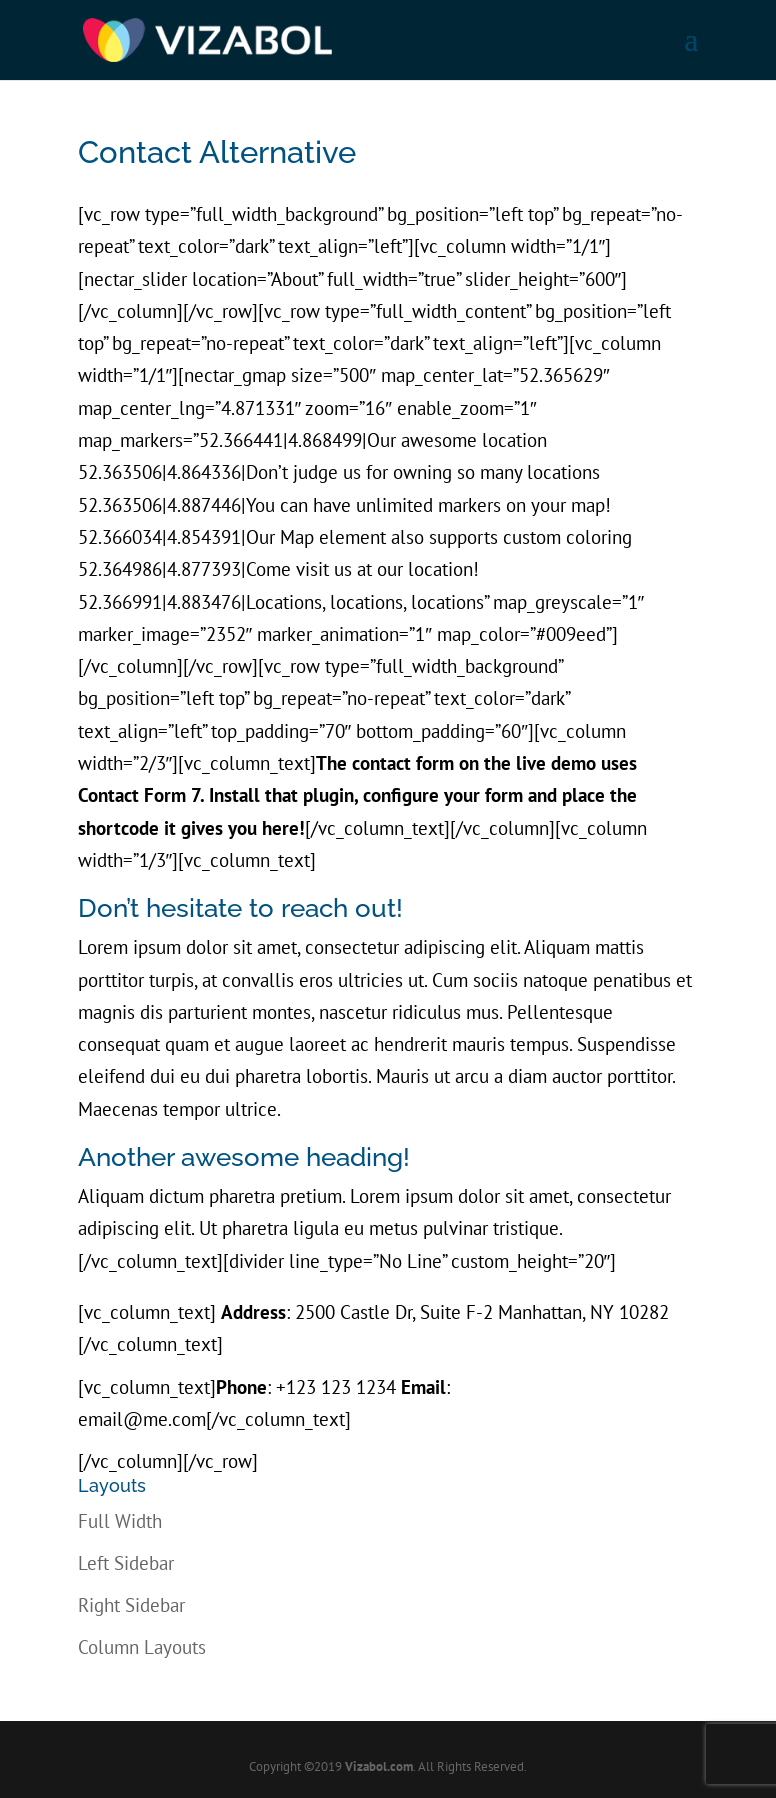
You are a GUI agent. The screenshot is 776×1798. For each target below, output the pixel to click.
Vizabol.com (379, 1766)
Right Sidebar (131, 1605)
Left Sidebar (126, 1563)
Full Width (120, 1521)
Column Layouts (142, 1647)
